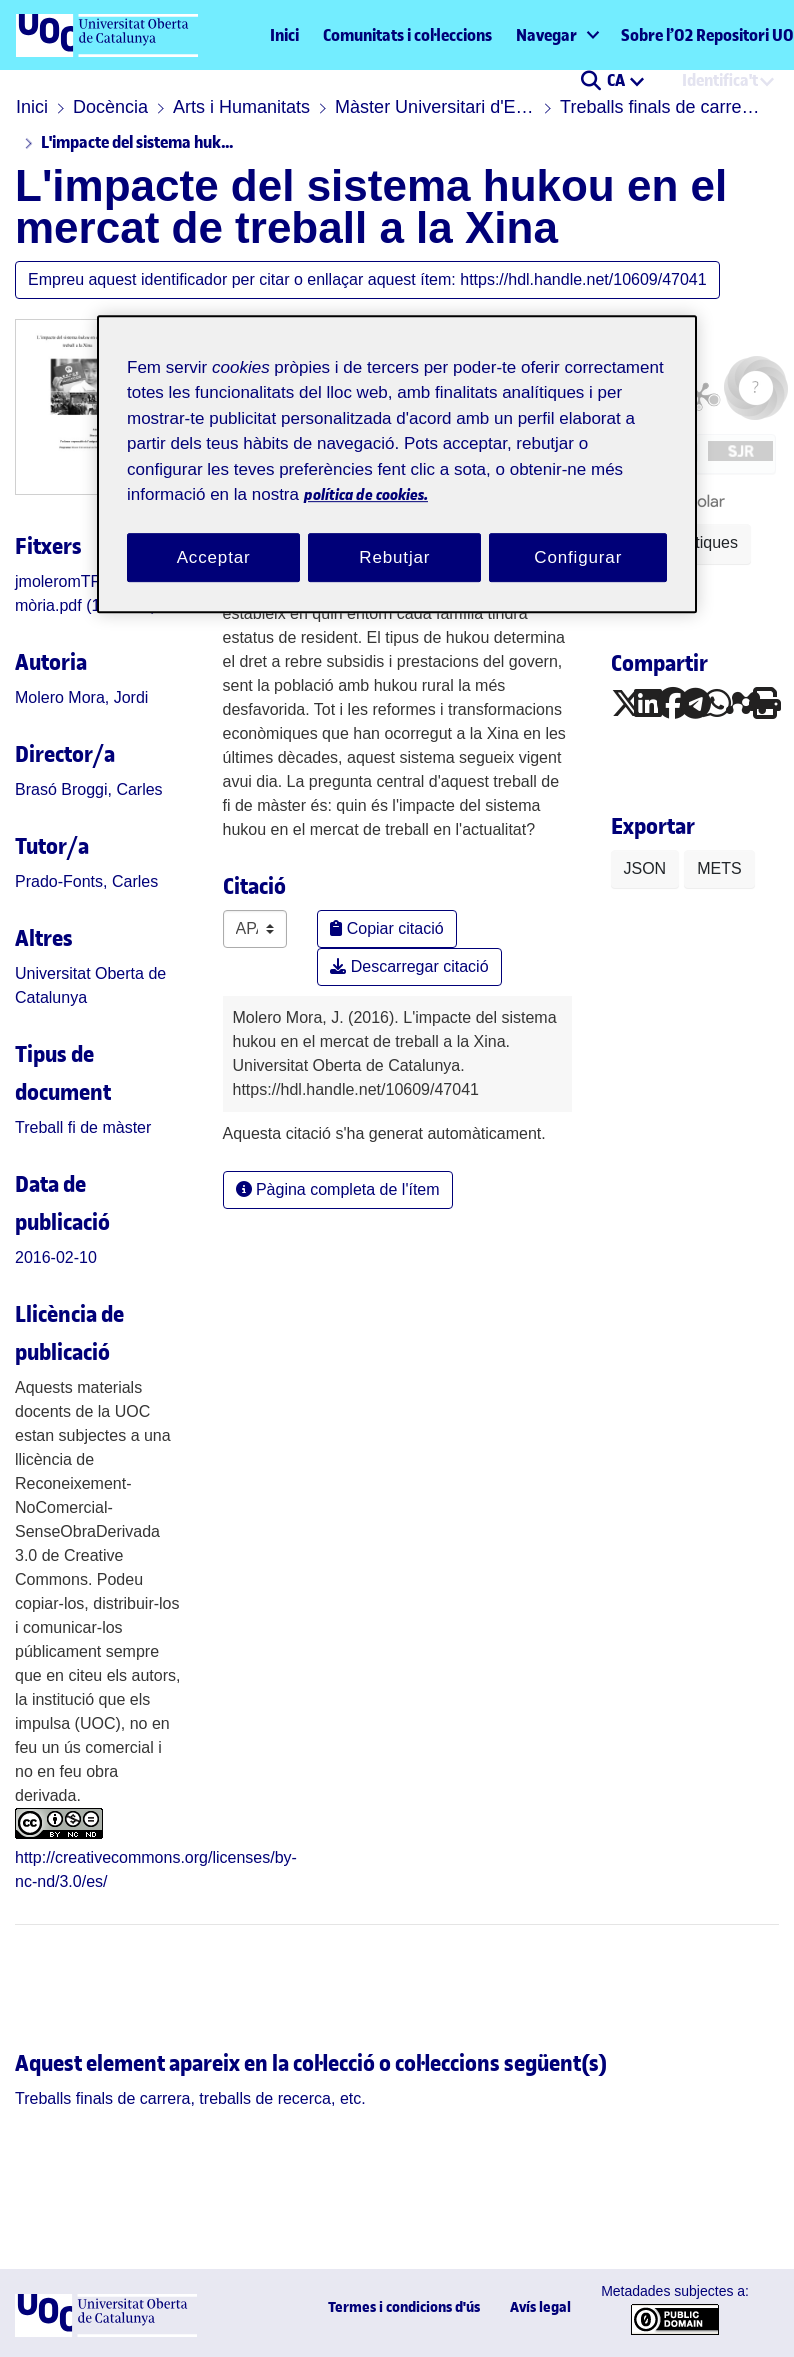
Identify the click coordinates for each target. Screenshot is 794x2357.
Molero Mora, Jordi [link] (81, 697)
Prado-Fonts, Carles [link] (86, 881)
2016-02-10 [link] (56, 1257)
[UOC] (106, 2331)
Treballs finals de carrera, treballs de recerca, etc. (660, 107)
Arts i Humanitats (241, 107)
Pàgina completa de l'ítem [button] (338, 1189)
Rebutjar (394, 557)
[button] (590, 82)
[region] (397, 464)
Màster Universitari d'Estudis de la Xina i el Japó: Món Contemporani (435, 107)
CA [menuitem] (617, 80)
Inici (284, 35)
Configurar (578, 557)
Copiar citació (386, 928)
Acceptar (214, 557)
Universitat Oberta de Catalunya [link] (90, 985)
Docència (110, 107)
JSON (645, 868)
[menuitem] (556, 35)
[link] (83, 1127)
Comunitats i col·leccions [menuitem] (407, 35)
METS (719, 868)
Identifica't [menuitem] (720, 80)
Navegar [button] (546, 35)
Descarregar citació (409, 966)
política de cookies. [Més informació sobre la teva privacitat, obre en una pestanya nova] (366, 494)
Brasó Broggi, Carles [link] (89, 789)
